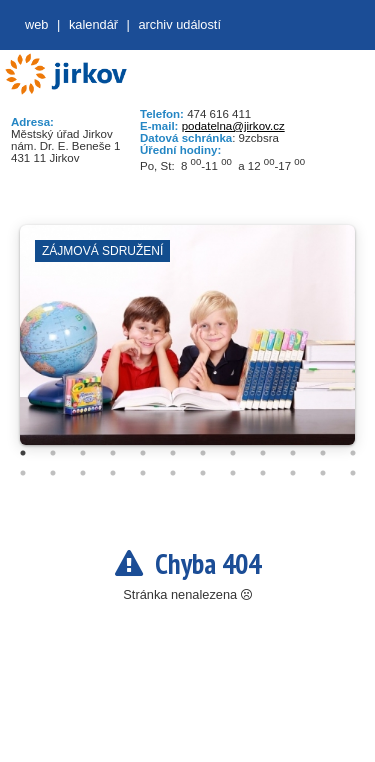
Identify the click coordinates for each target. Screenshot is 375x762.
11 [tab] (323, 453)
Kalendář (93, 24)
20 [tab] (233, 473)
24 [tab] (353, 473)
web (36, 24)
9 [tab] (263, 453)
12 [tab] (353, 453)
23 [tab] (323, 473)
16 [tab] (113, 473)
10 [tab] (293, 453)
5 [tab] (143, 453)
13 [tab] (23, 473)
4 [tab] (113, 453)
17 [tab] (143, 473)
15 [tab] (83, 473)
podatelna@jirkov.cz (233, 126)
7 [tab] (203, 453)
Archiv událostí (179, 24)
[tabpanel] (187, 345)
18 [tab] (173, 473)
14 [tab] (53, 473)
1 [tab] (23, 453)
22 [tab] (293, 473)
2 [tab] (53, 453)
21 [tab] (263, 473)
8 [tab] (233, 453)
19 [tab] (203, 473)
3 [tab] (83, 453)
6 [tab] (173, 453)
